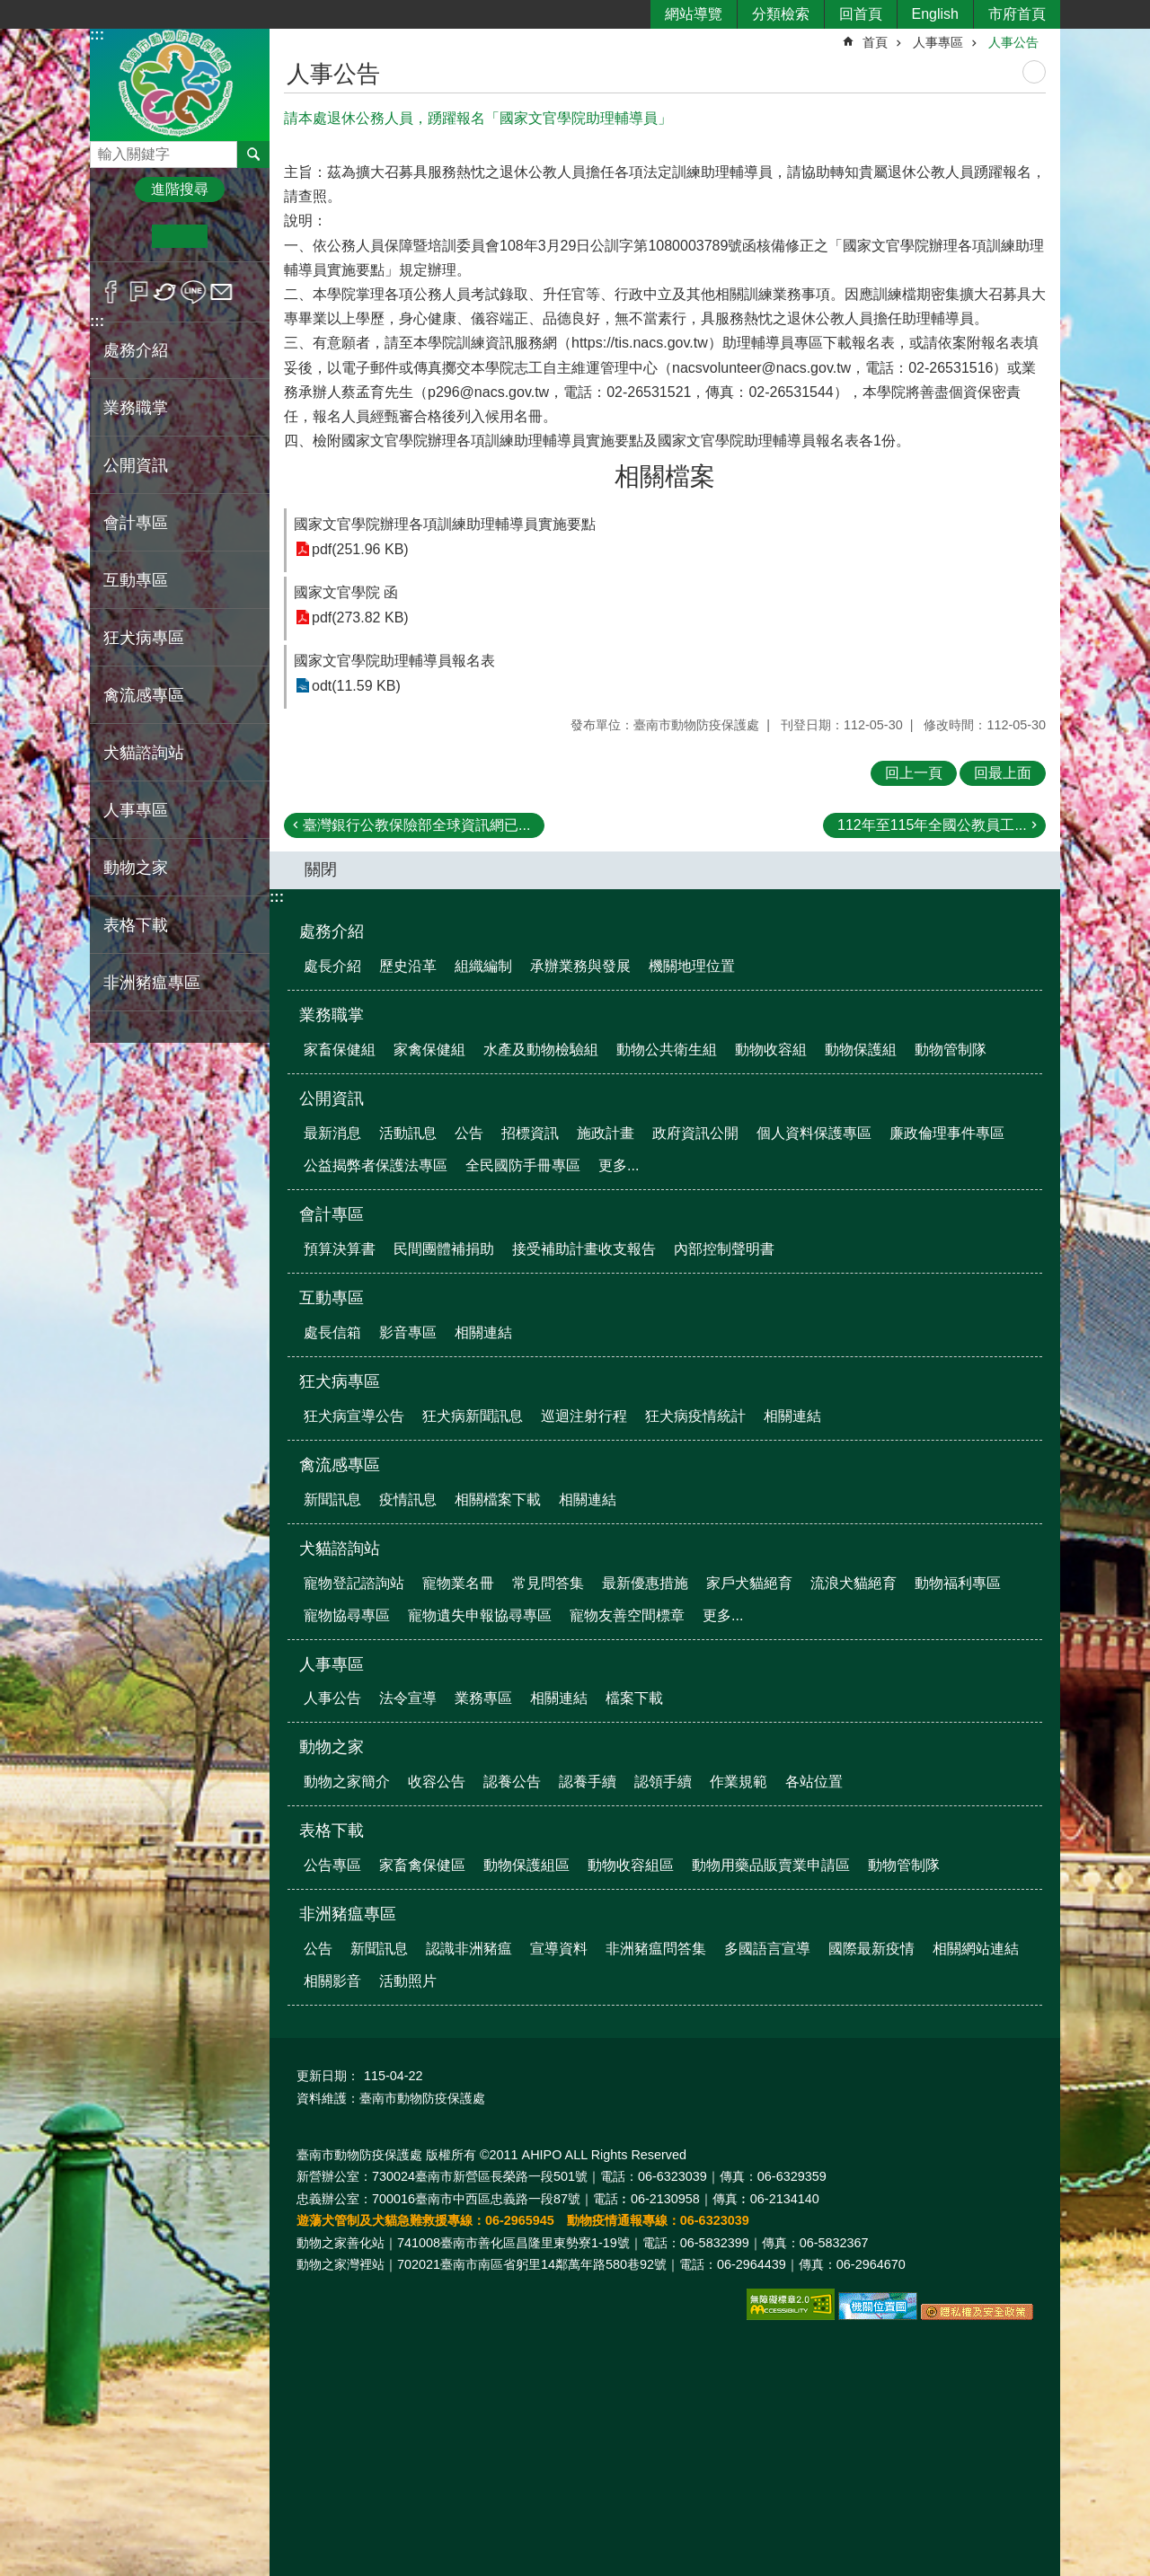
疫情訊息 (408, 1499)
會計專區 (331, 1214)
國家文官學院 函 (346, 592)
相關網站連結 (976, 1948)
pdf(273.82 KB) (360, 617)
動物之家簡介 (347, 1781)
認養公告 (512, 1781)
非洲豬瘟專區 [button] (151, 983)
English (935, 14)
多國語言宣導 (767, 1948)
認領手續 (663, 1781)
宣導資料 (559, 1948)
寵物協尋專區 (347, 1615)
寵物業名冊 (458, 1583)
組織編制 (483, 966)
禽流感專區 (339, 1465)
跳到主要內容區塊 (9, 9)
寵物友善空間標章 (627, 1615)
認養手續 (587, 1781)
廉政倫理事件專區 (946, 1133)
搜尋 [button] (253, 154)
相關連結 (483, 1332)
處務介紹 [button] (135, 350)
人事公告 (1013, 42)
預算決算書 (340, 1249)
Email (221, 292)
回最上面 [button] (1002, 773)
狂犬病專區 (339, 1381)
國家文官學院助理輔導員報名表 (394, 660)
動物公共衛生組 (666, 1049)
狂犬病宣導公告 (354, 1416)
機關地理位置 (692, 966)
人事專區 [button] (135, 810)
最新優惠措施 (645, 1583)
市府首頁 (1017, 14)
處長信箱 (332, 1332)
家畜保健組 (340, 1049)
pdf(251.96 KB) (360, 549)
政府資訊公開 (695, 1133)
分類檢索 (780, 14)
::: (97, 34)
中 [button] (179, 236)
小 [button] (124, 236)
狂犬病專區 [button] (143, 638)
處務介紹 (331, 931)
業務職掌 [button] (135, 408)
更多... (618, 1165)
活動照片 (408, 1981)
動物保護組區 (526, 1865)
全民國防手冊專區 (522, 1165)
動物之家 (331, 1747)
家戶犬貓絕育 (749, 1583)
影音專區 (408, 1332)
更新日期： (327, 2076)
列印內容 (1034, 72)
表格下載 (331, 1830)
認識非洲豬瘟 (469, 1948)
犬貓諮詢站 (339, 1548)
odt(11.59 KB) (356, 685)
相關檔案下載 (498, 1499)
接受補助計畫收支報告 (584, 1249)
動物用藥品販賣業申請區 (771, 1865)
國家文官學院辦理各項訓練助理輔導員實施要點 (445, 524)
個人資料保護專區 (813, 1133)
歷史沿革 (408, 966)
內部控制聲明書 (724, 1249)
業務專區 (483, 1698)
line (194, 292)
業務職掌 (331, 1015)
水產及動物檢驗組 (540, 1049)
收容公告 (436, 1781)
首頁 (875, 42)
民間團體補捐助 (444, 1249)
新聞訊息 (332, 1499)
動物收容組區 (631, 1865)
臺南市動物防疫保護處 (180, 84)
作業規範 (738, 1781)
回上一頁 (913, 773)
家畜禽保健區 (422, 1865)
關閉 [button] (321, 869)
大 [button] (235, 236)
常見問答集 (548, 1583)
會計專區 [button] (135, 523)
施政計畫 (605, 1133)
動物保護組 (861, 1049)
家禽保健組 (429, 1049)
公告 (469, 1133)
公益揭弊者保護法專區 (375, 1165)
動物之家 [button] (135, 868)
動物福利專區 (958, 1583)
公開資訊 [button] (135, 465)
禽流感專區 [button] (143, 695)
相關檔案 (665, 476)
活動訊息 (408, 1133)
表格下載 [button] (135, 925)
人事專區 (938, 42)
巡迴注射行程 (584, 1416)
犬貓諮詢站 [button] (143, 753)
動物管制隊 (950, 1049)
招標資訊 (530, 1133)
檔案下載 (634, 1698)
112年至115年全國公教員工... (932, 825)
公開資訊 (331, 1098)
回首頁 (860, 14)
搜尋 (104, 149)
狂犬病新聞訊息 (472, 1416)
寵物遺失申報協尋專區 (480, 1615)
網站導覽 (693, 14)
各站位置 (814, 1781)
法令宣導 (408, 1698)
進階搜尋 (179, 189)
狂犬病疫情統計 (695, 1416)
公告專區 (332, 1865)
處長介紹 (332, 966)
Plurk (139, 292)
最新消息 (332, 1133)
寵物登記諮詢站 (354, 1583)
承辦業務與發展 (580, 966)
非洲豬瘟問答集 (656, 1948)
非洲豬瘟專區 (347, 1914)
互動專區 (331, 1298)
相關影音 (332, 1981)
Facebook (111, 292)
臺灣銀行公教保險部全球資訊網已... (416, 825)
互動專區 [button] (135, 580)
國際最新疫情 (871, 1948)
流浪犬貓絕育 (853, 1583)
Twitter (166, 292)
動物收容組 (771, 1049)
